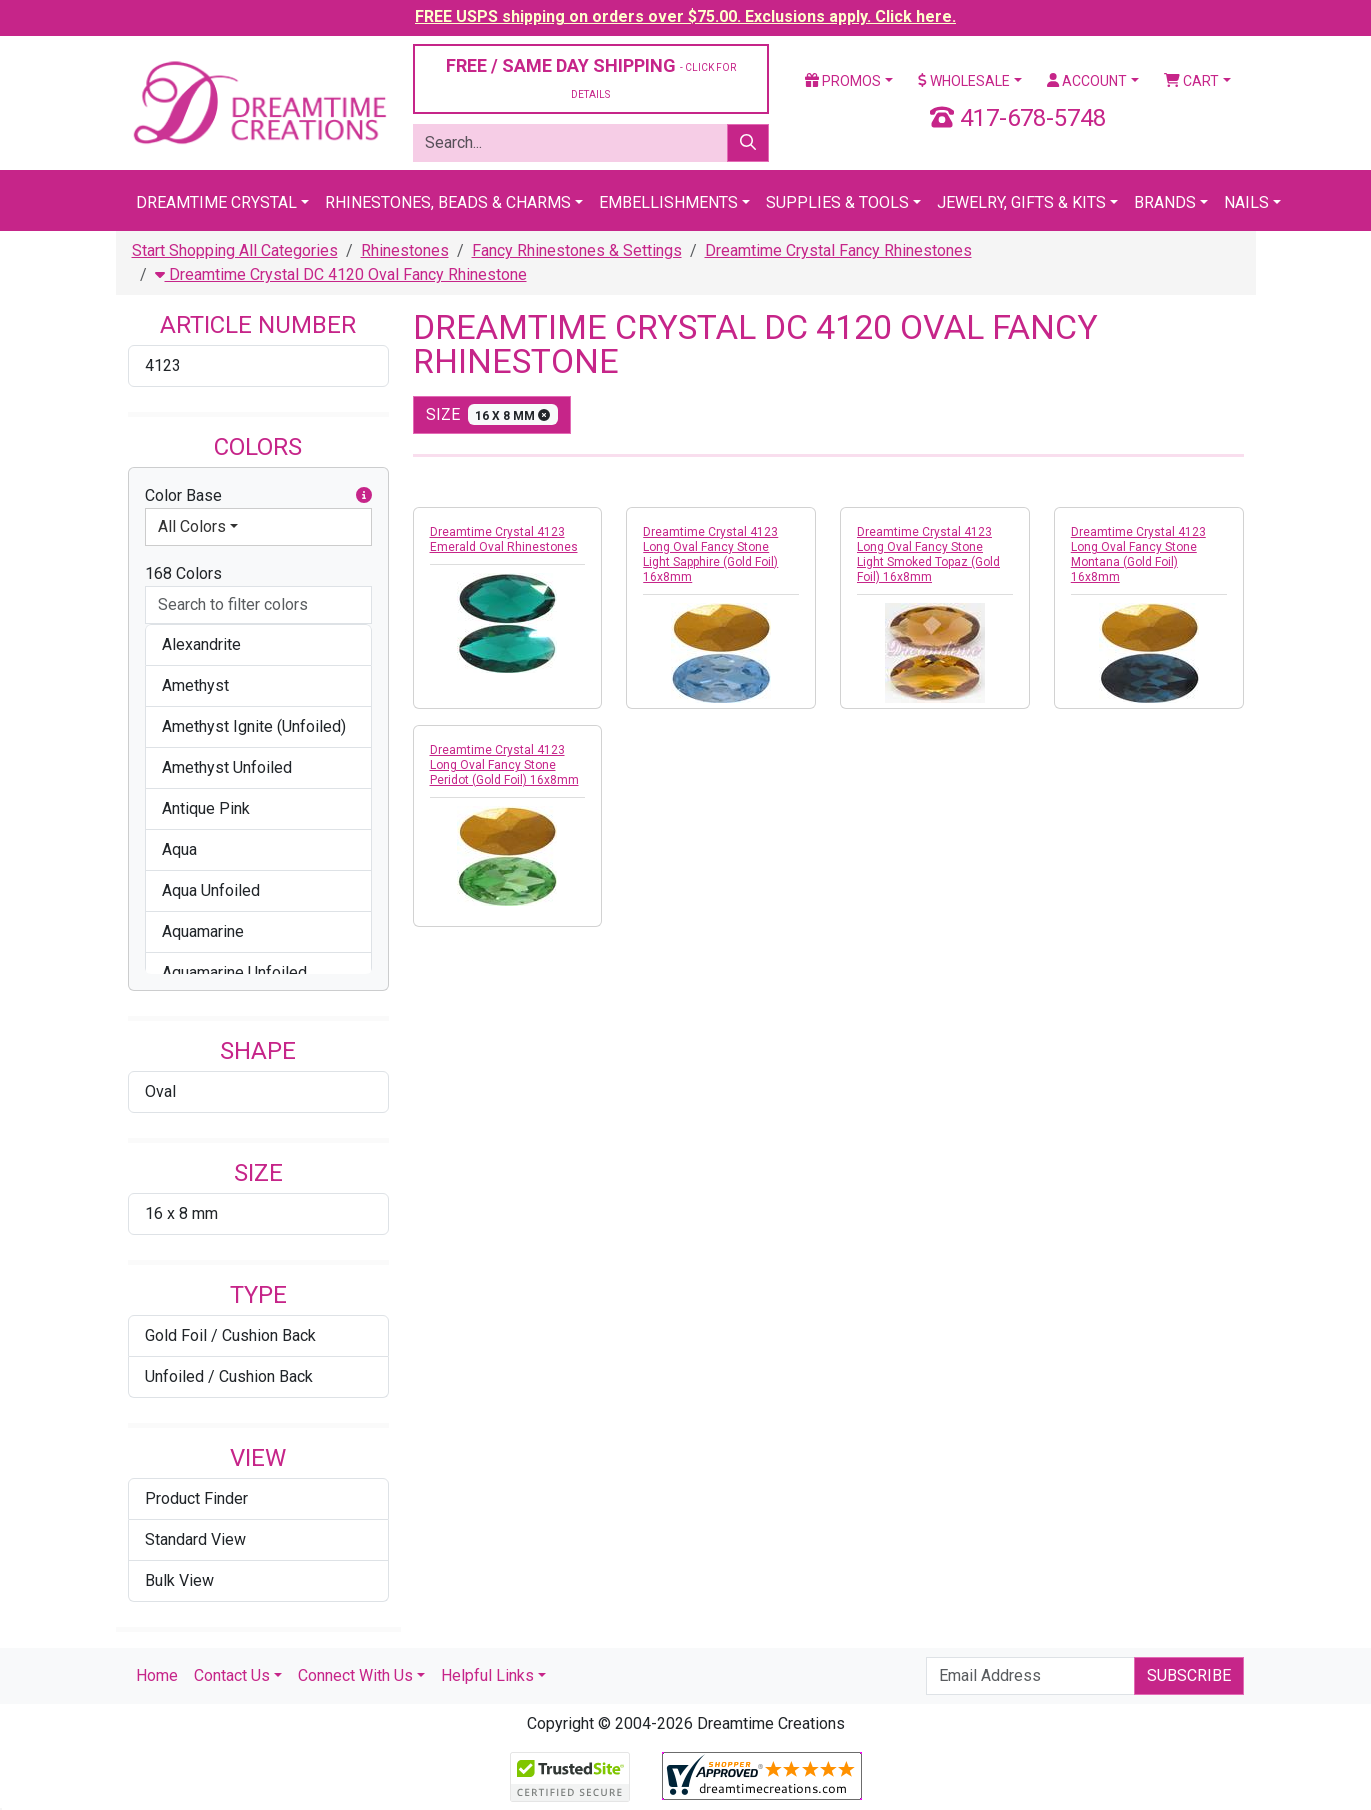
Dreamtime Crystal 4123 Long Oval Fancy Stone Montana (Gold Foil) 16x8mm (1138, 554)
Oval (160, 1091)
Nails (1246, 202)
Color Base (258, 496)
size (492, 414)
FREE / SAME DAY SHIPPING (591, 77)
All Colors (192, 526)
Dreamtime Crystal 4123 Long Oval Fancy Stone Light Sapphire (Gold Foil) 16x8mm (710, 554)
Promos (843, 81)
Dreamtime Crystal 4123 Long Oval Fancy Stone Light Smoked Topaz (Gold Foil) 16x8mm (928, 554)
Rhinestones (405, 250)
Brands (1165, 202)
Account (1087, 81)
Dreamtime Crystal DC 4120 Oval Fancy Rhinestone (341, 274)
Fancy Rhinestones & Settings (577, 250)
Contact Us (232, 1675)
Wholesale (964, 81)
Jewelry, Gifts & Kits (1021, 202)
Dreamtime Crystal (216, 202)
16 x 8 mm (181, 1213)
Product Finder (196, 1498)
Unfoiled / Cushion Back (229, 1376)
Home (157, 1675)
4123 (163, 365)
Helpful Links (487, 1675)
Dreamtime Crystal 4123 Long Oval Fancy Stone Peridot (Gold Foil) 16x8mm (504, 765)
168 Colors (183, 573)
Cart (1191, 81)
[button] (364, 496)
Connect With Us (355, 1675)
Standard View (195, 1539)
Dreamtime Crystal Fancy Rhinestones (838, 250)
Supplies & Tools (837, 202)
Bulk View (179, 1580)
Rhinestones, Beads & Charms (448, 202)
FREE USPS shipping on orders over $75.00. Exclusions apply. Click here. (685, 16)
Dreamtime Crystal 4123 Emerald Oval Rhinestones (504, 539)
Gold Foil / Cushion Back (230, 1335)
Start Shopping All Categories (235, 250)
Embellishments (668, 202)
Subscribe (1189, 1675)
